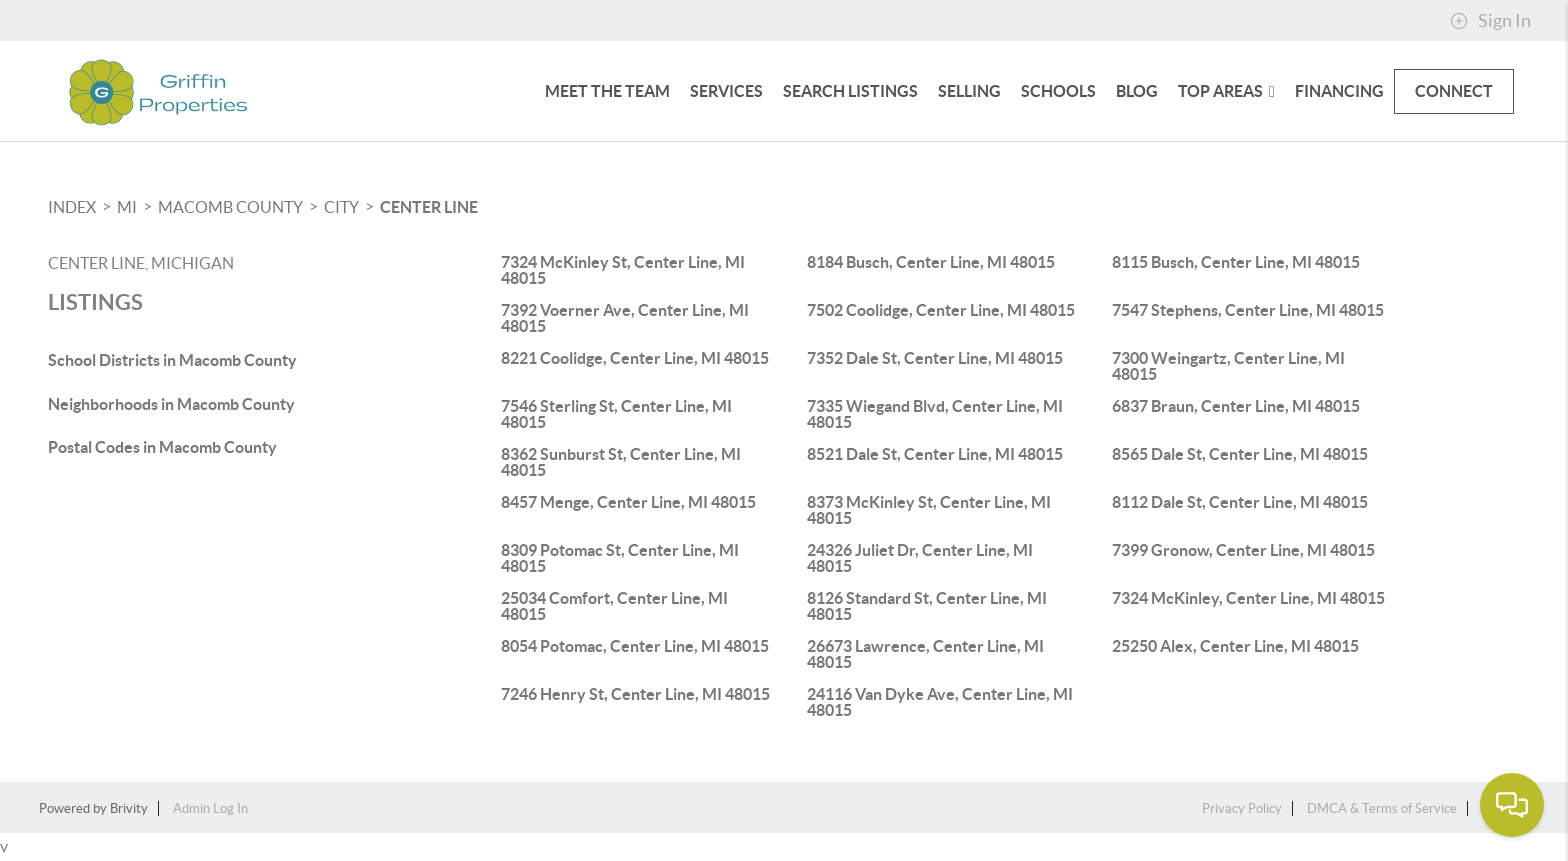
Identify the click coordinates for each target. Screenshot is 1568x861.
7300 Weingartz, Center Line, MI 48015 (1228, 366)
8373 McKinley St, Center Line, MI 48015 (929, 510)
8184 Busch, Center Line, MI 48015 (931, 262)
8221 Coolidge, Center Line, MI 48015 (635, 358)
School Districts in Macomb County (172, 360)
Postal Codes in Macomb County (162, 447)
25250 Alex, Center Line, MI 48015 (1235, 646)
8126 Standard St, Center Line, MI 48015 (927, 606)
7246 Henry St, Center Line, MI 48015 (635, 694)
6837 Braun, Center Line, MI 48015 (1236, 406)
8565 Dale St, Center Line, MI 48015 (1240, 454)
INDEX (72, 207)
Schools (1058, 91)
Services (726, 91)
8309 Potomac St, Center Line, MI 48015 (620, 558)
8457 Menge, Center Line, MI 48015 (628, 502)
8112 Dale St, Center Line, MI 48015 (1240, 502)
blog (1137, 91)
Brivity (129, 808)
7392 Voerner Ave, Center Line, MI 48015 (625, 318)
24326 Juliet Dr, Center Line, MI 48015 (920, 558)
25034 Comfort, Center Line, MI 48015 (614, 606)
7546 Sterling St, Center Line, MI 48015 (616, 414)
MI (127, 207)
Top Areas (1226, 91)
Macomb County (230, 207)
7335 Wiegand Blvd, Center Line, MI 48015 (935, 414)
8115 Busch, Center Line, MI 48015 (1236, 262)
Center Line (429, 207)
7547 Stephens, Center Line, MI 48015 (1248, 310)
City (341, 207)
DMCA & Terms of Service (1382, 808)
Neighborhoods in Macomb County (171, 404)
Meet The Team (607, 91)
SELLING (969, 91)
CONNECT (1454, 91)
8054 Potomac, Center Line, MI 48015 (635, 646)
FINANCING (1339, 91)
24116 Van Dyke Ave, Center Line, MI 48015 (940, 702)
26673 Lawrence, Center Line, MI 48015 (925, 654)
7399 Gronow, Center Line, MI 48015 (1243, 550)
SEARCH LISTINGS (850, 91)
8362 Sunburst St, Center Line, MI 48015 (621, 462)
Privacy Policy (1242, 808)
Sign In (1490, 21)
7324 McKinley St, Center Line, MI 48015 (623, 270)
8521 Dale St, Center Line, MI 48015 (935, 454)
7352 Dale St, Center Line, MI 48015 (935, 358)
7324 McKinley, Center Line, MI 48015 (1248, 598)
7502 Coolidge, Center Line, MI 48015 (941, 310)
